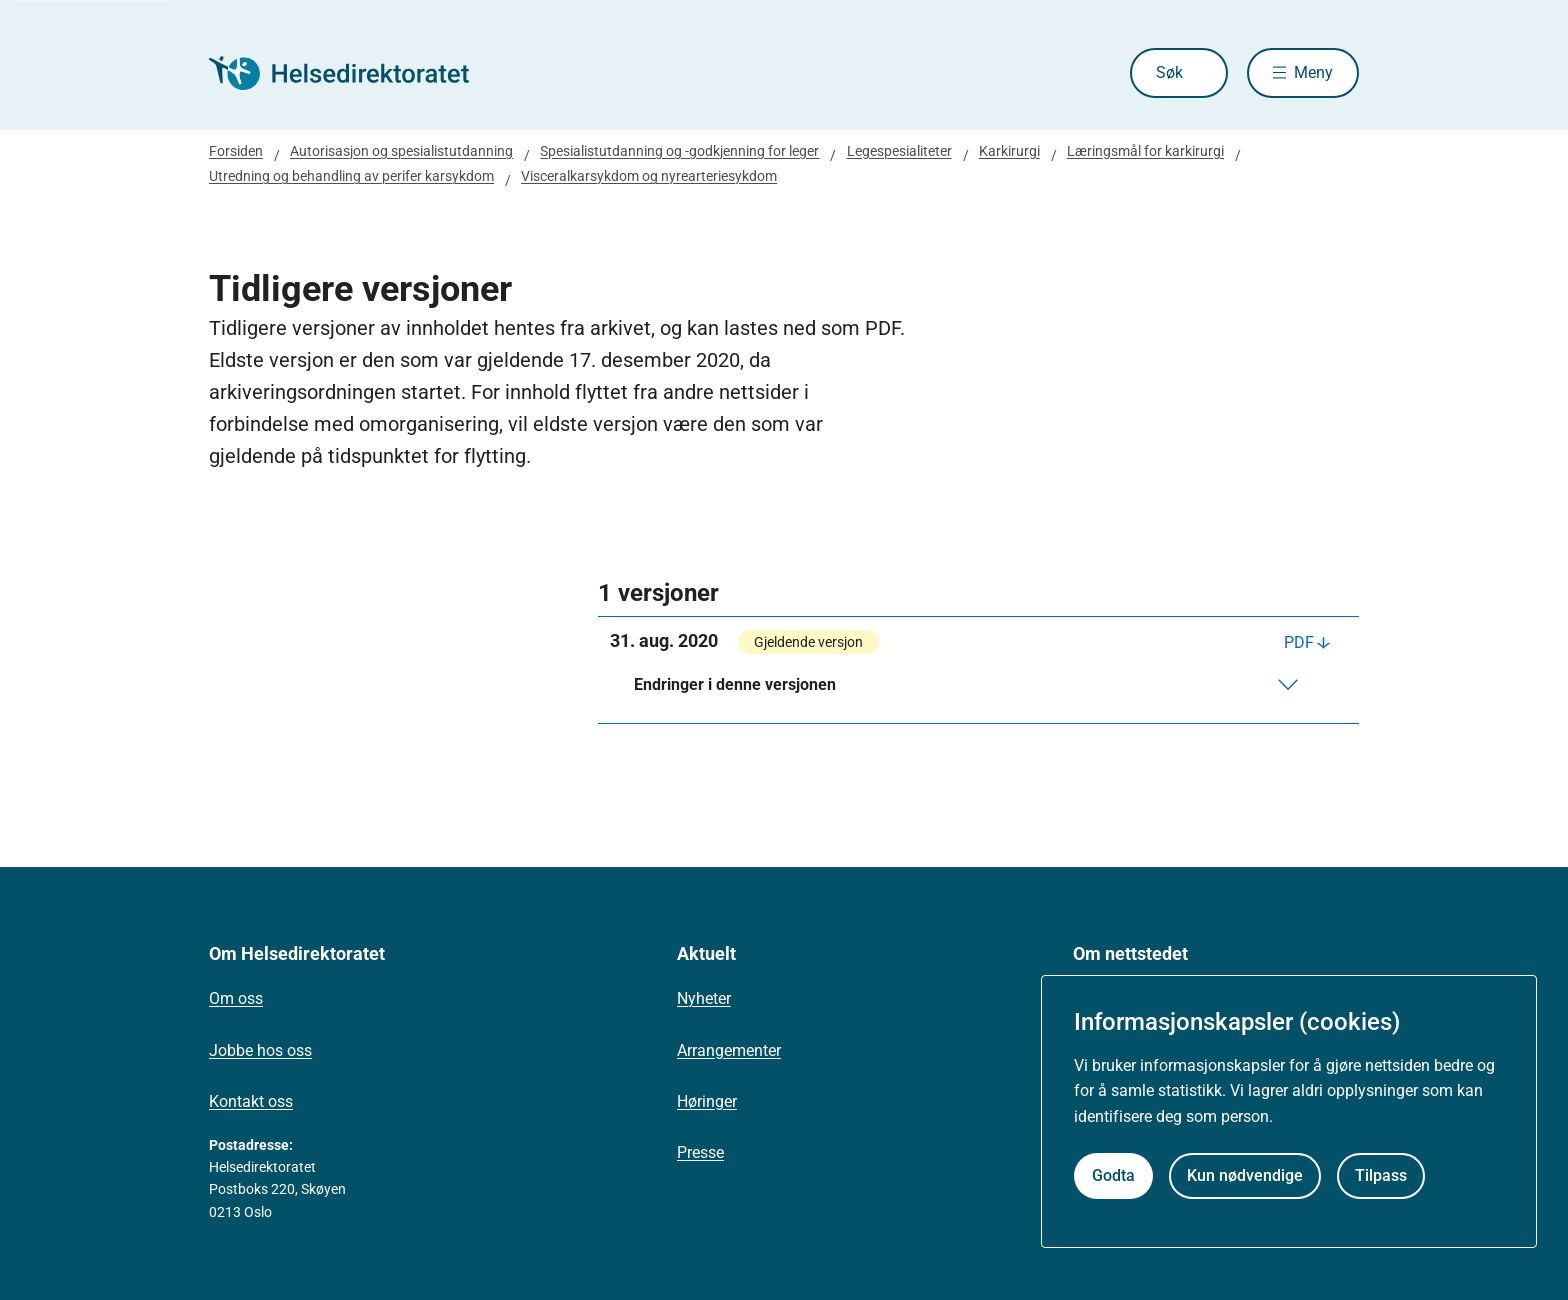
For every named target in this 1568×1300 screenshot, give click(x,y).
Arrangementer (729, 1050)
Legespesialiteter (899, 151)
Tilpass (1381, 1175)
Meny (1313, 72)
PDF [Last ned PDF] (1299, 642)
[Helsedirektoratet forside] (353, 73)
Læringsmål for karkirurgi (1145, 151)
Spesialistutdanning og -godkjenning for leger (679, 151)
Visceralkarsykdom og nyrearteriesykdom (649, 176)
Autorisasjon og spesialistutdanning (401, 151)
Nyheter (704, 998)
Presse (700, 1152)
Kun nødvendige (1245, 1175)
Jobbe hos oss (260, 1050)
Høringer (707, 1101)
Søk (1169, 72)
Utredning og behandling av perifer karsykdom (351, 176)
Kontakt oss (251, 1101)
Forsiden (236, 151)
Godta (1113, 1175)
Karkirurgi (1009, 151)
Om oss (236, 998)
